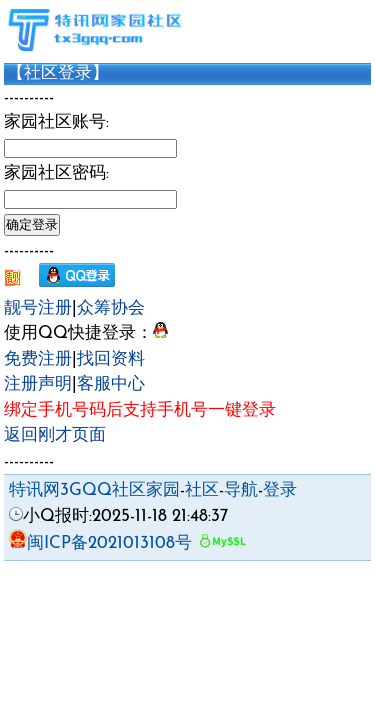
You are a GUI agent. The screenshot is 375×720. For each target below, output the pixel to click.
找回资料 (111, 359)
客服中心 (111, 384)
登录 (280, 490)
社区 (202, 490)
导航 (241, 490)
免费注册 (38, 359)
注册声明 (38, 384)
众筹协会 (111, 308)
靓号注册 (38, 308)
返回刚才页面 (55, 435)
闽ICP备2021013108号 (100, 543)
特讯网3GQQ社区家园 (94, 490)
